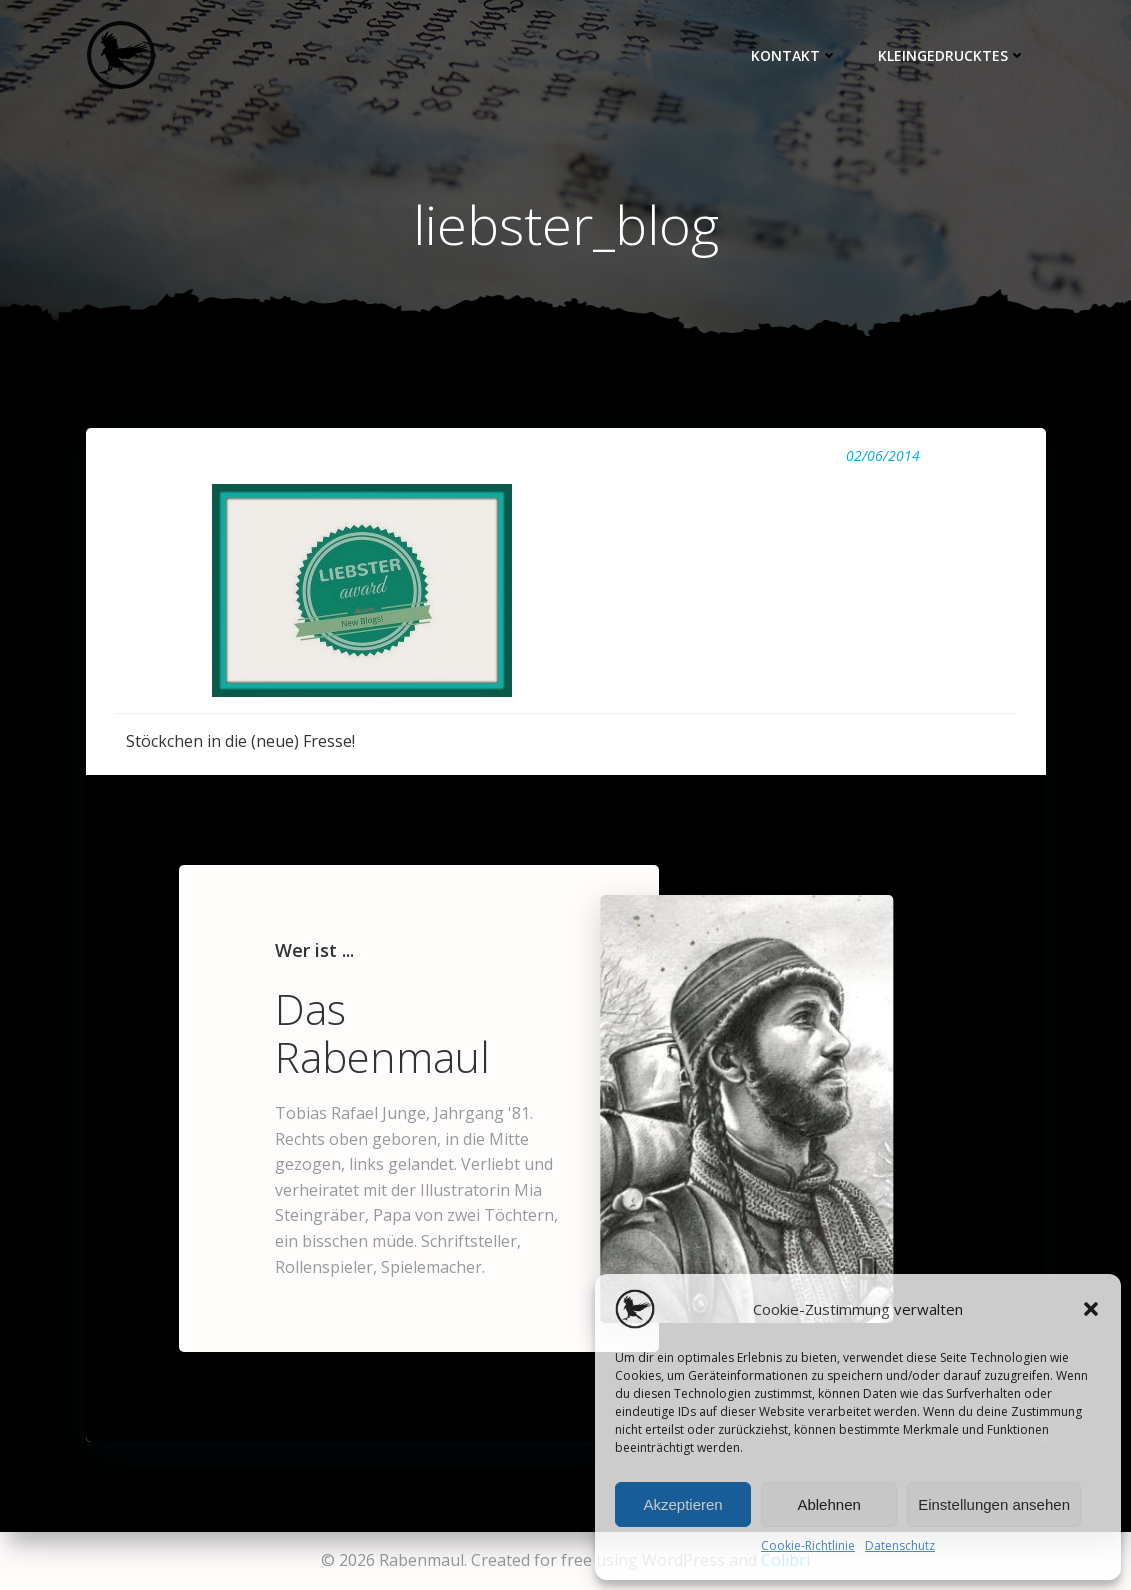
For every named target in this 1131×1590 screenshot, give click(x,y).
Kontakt (794, 55)
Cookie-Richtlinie (808, 1545)
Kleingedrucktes (952, 55)
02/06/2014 (883, 455)
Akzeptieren (682, 1504)
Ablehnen (828, 1504)
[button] (1091, 1309)
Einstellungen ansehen (994, 1504)
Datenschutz (900, 1545)
